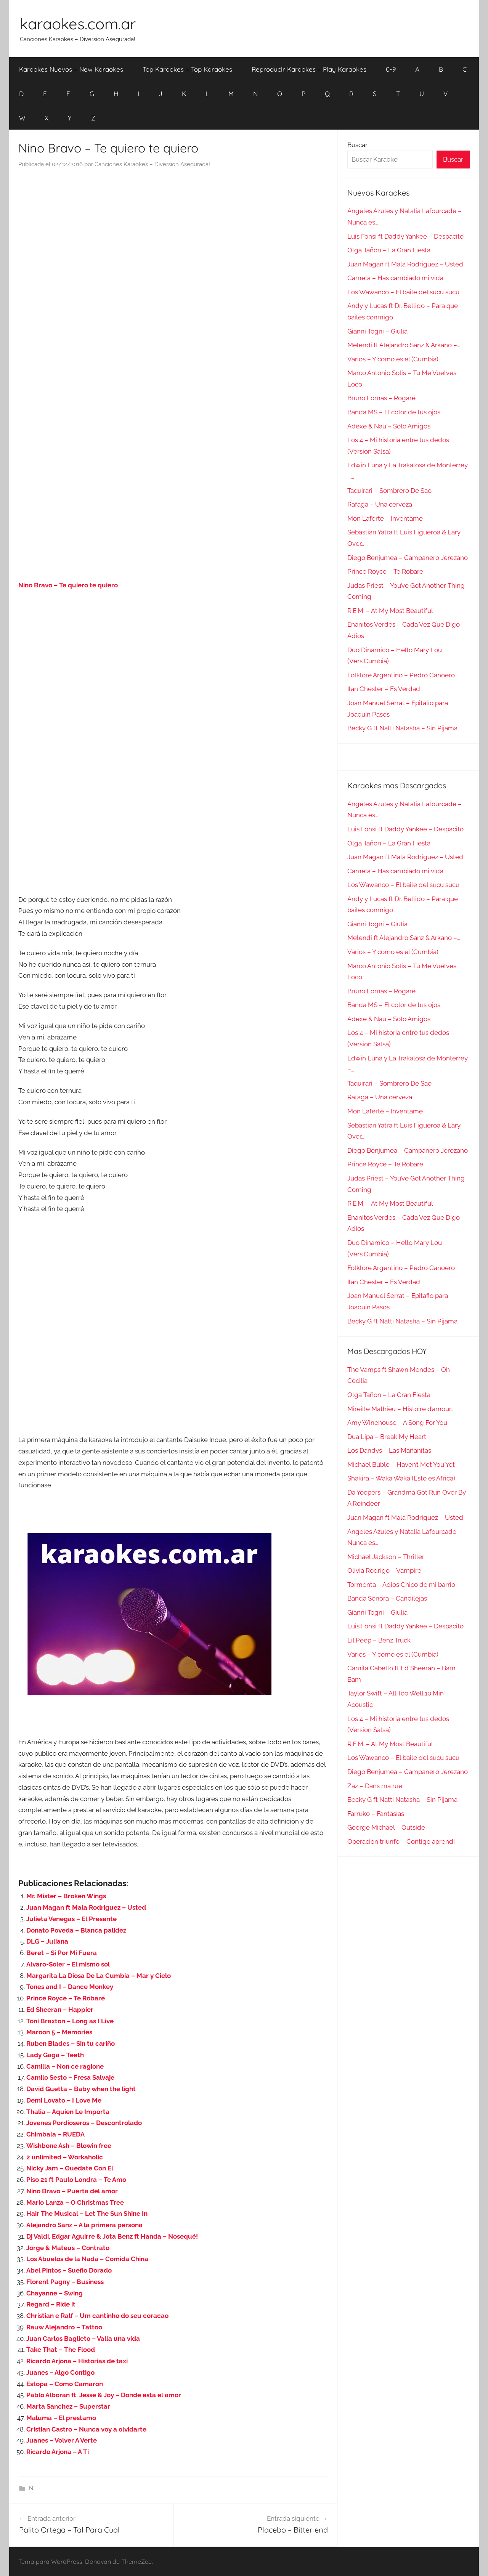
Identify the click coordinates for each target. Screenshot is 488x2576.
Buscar (357, 145)
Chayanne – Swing (54, 2293)
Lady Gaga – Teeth (55, 2055)
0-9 (391, 69)
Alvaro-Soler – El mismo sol (68, 1964)
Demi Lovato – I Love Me (63, 2100)
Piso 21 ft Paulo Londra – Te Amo (76, 2179)
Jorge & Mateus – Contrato (67, 2248)
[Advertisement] (173, 251)
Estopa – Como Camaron (64, 2384)
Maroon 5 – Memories (59, 2032)
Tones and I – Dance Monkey (69, 1987)
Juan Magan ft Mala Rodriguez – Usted (86, 1907)
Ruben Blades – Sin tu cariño (70, 2043)
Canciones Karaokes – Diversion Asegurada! (152, 164)
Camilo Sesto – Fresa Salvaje (70, 2077)
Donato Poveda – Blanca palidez (76, 1930)
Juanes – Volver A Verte (61, 2440)
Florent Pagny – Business (65, 2282)
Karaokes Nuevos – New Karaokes (71, 69)
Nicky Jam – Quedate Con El (69, 2168)
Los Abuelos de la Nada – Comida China (87, 2259)
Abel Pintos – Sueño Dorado (69, 2270)
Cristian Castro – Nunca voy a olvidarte (86, 2429)
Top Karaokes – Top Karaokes (187, 69)
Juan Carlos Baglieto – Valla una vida (83, 2338)
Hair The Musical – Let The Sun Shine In (87, 2213)
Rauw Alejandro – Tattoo (64, 2327)
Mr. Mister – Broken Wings (66, 1896)
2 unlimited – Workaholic (64, 2157)
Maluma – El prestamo (61, 2418)
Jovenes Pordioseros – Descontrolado (84, 2123)
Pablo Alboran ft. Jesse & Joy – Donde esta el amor (103, 2395)
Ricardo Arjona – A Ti (57, 2452)
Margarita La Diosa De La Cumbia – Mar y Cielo (98, 1975)
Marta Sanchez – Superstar (68, 2406)
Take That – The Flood (60, 2349)
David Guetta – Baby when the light (81, 2089)
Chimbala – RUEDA (55, 2134)
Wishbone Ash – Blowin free (68, 2145)
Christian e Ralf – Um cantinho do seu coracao (97, 2315)
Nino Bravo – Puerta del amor (72, 2191)
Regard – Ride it (50, 2304)
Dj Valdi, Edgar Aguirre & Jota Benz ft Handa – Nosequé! (112, 2236)
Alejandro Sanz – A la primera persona (84, 2225)
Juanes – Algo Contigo (60, 2372)
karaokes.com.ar (78, 23)
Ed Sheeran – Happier (59, 2009)
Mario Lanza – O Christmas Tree (75, 2202)
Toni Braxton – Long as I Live (70, 2021)
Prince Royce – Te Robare (65, 1998)
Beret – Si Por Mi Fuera (61, 1953)
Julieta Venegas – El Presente (71, 1919)
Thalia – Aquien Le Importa (67, 2112)
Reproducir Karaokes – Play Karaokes (309, 69)
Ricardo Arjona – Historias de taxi (77, 2361)
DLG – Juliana (47, 1941)
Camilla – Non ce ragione (65, 2066)
